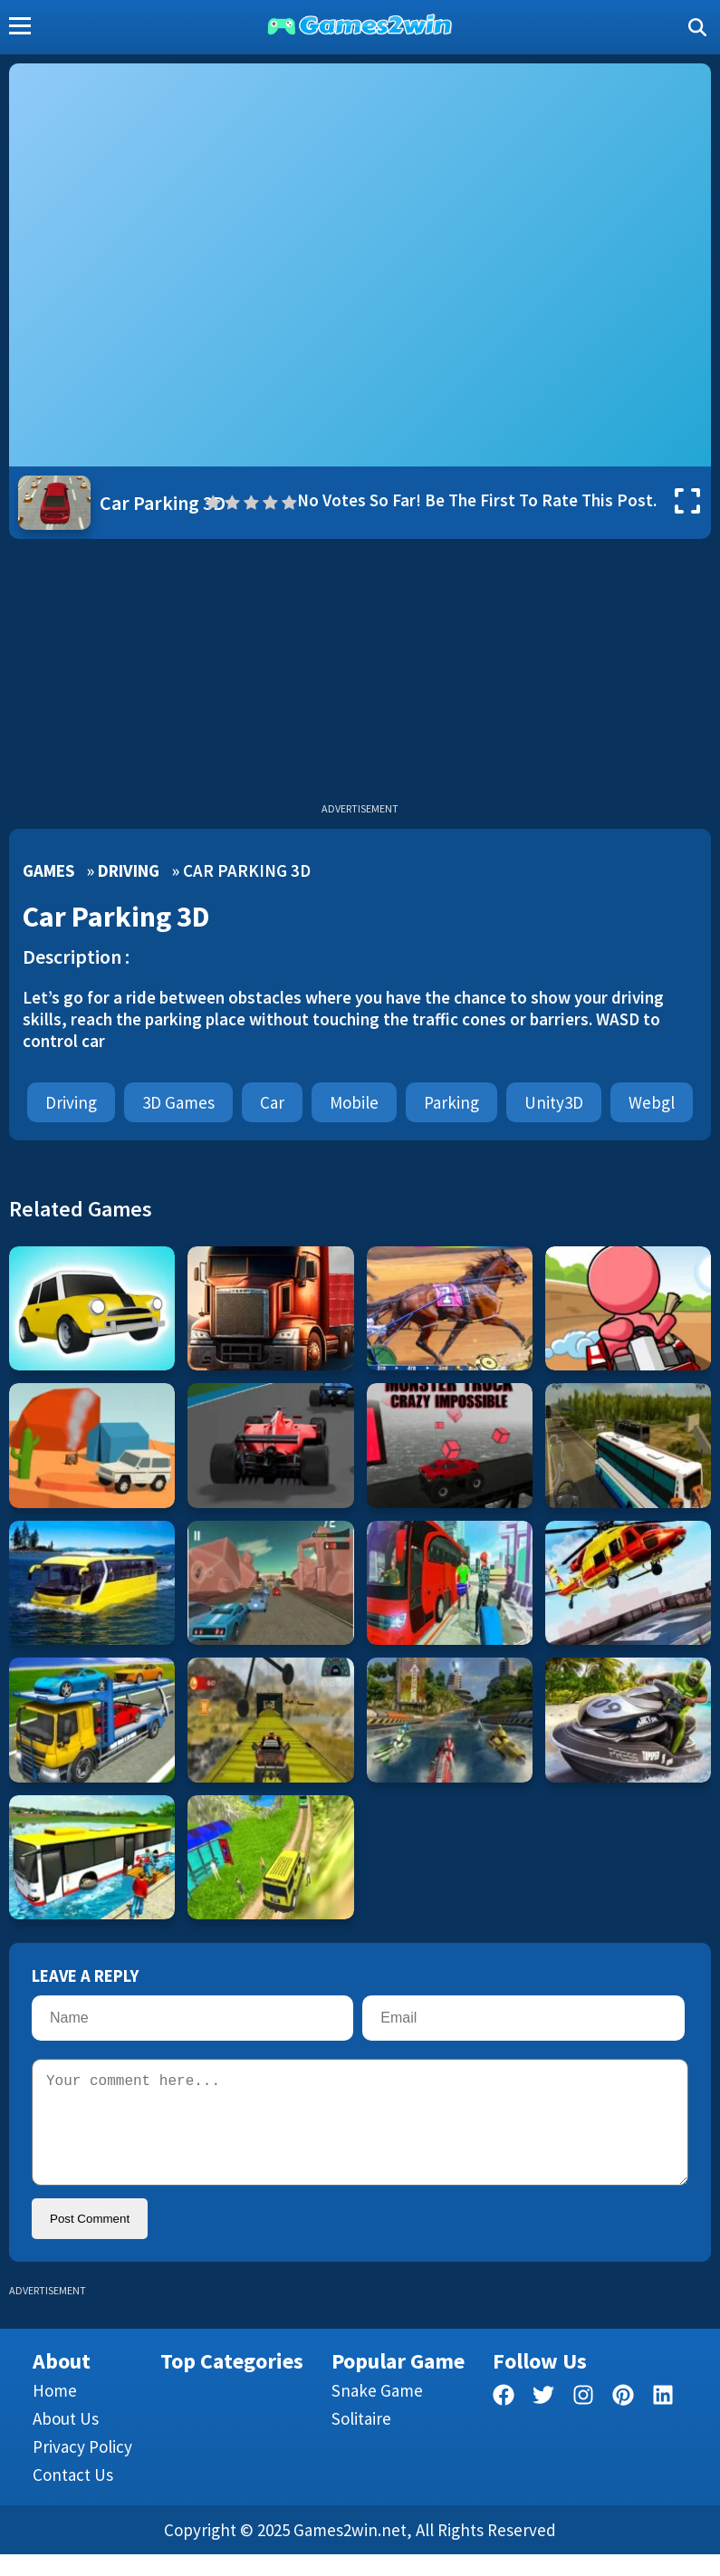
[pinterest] (623, 2420)
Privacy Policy (82, 2468)
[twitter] (543, 2420)
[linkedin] (663, 2420)
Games (48, 870)
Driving (128, 870)
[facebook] (503, 2420)
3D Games (178, 1102)
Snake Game (377, 2412)
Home (55, 2412)
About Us (66, 2440)
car (272, 1102)
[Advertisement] (360, 675)
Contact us (73, 2496)
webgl (652, 1102)
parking (451, 1102)
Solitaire (361, 2440)
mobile (354, 1102)
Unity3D (553, 1102)
